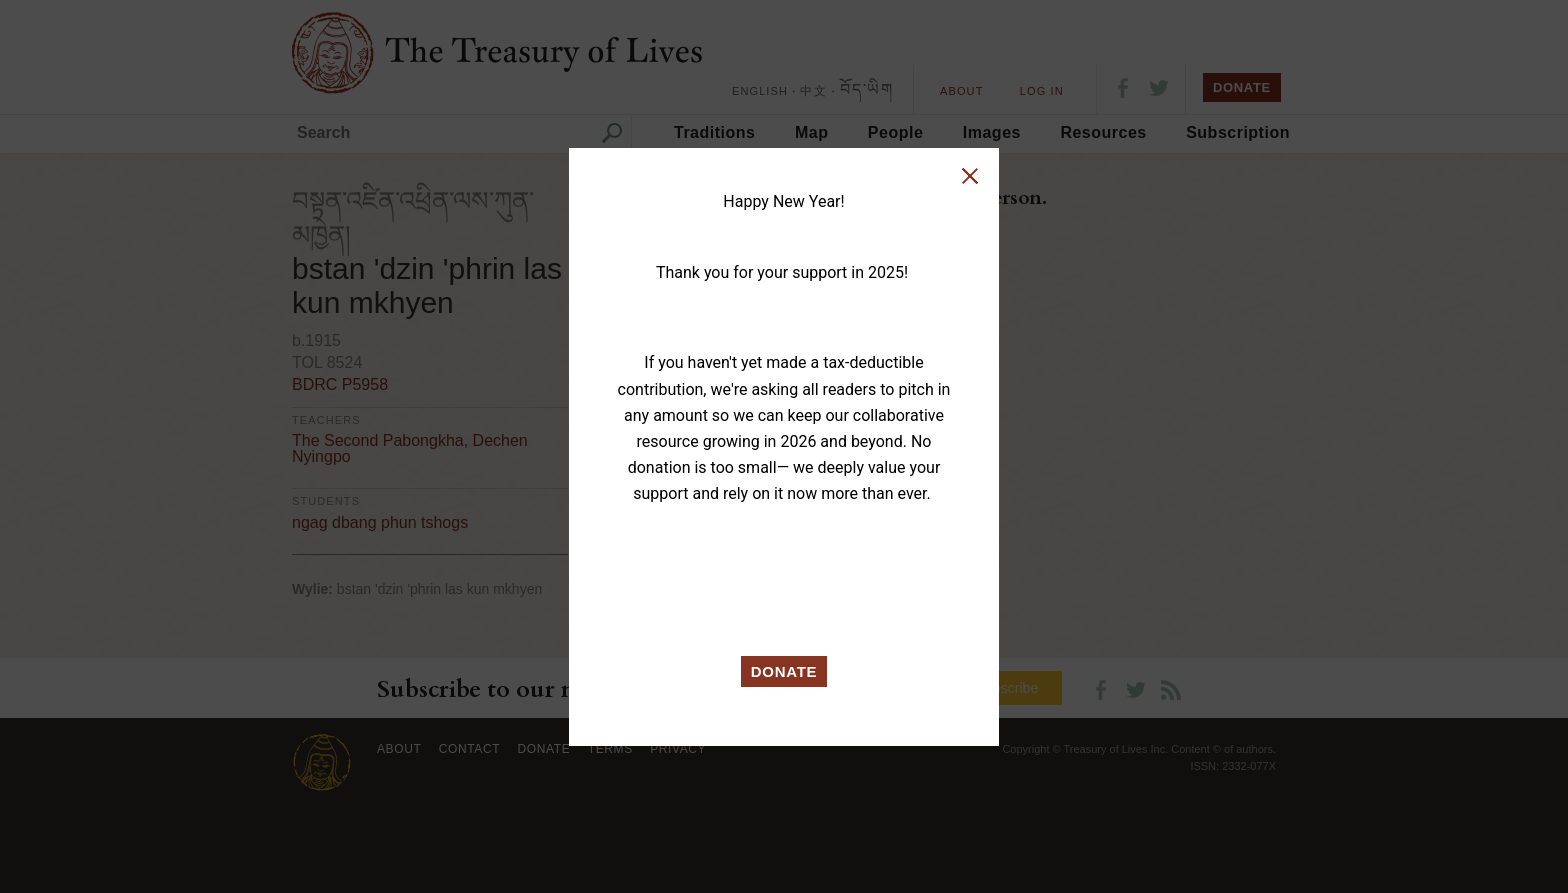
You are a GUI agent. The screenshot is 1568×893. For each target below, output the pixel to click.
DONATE (784, 671)
